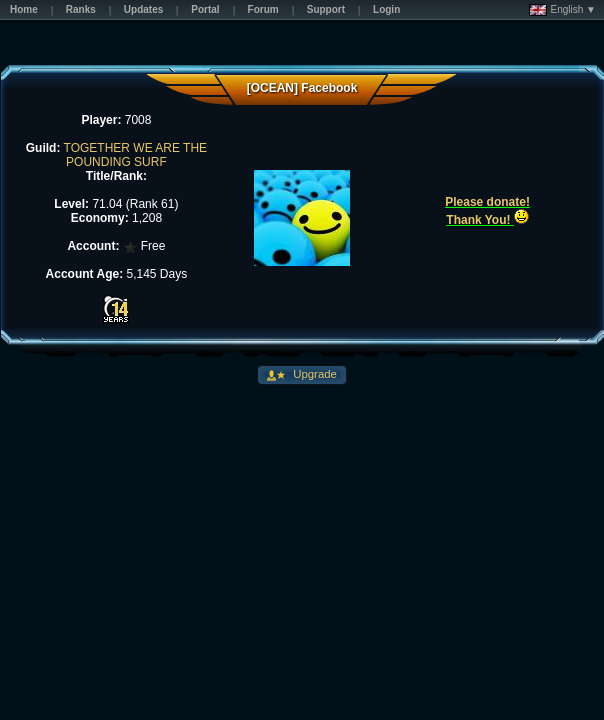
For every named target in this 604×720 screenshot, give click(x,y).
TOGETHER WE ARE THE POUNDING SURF (136, 155)
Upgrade (313, 374)
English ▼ (562, 10)
